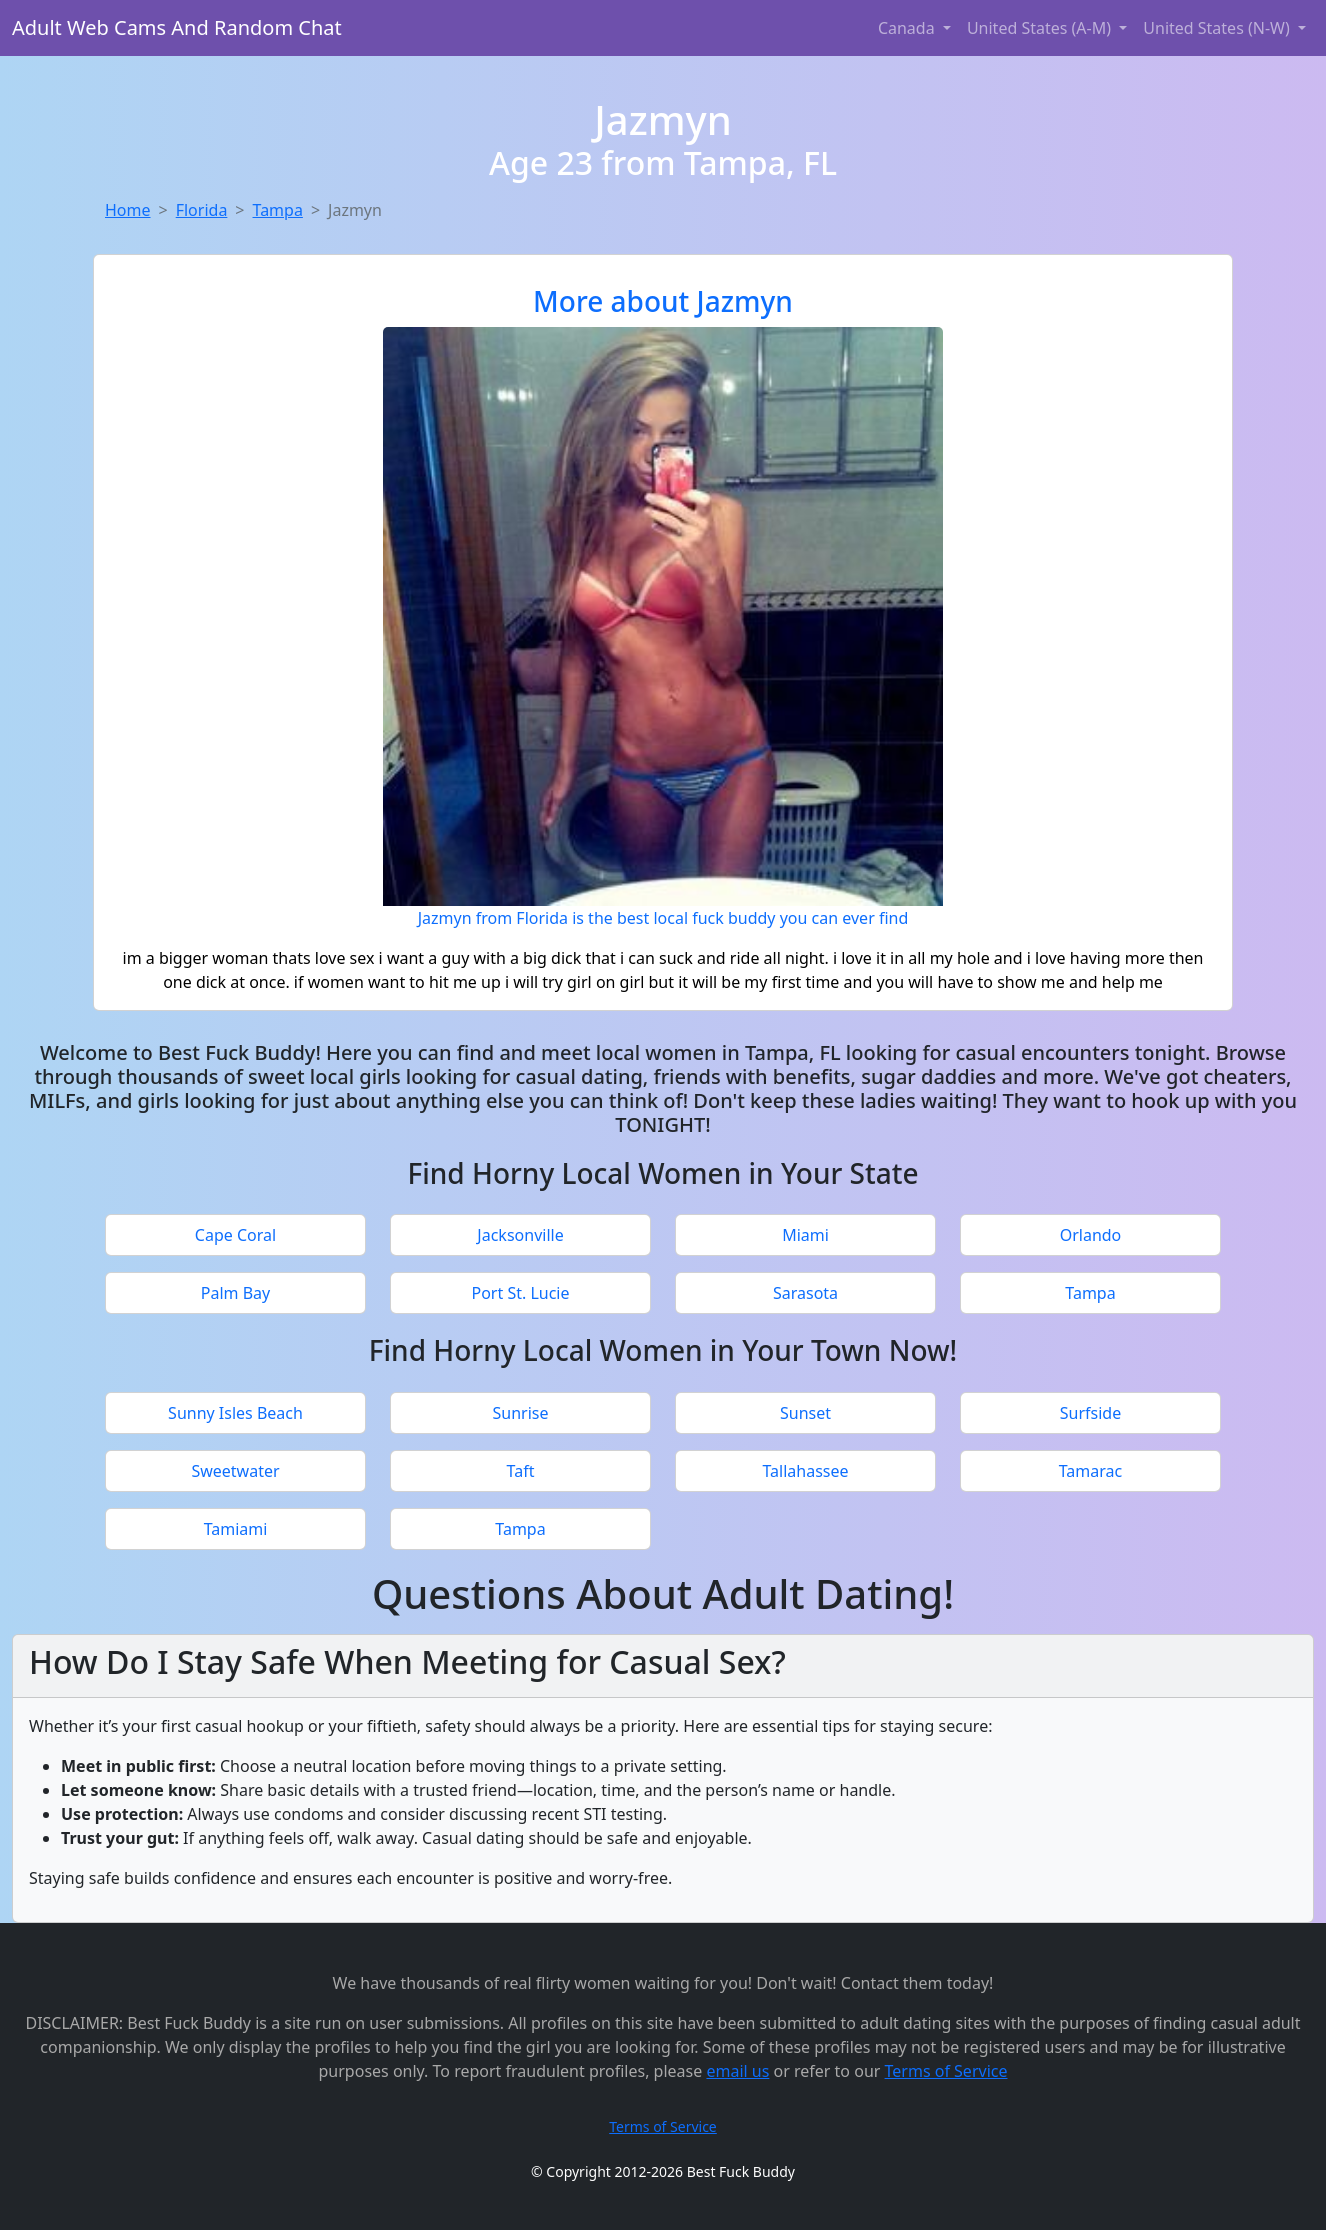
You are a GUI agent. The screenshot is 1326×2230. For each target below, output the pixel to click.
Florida (202, 210)
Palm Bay (235, 1293)
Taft (521, 1471)
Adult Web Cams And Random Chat (177, 27)
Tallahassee (805, 1471)
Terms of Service (946, 2071)
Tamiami (236, 1529)
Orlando (1091, 1235)
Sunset (805, 1413)
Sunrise (521, 1413)
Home (128, 210)
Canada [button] (908, 28)
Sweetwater (235, 1471)
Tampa (278, 210)
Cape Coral (235, 1235)
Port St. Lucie (520, 1293)
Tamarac (1090, 1471)
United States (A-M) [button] (1041, 28)
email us (737, 2071)
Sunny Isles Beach (235, 1413)
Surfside (1090, 1413)
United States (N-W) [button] (1218, 28)
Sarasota (805, 1293)
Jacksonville (520, 1235)
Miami (805, 1235)
